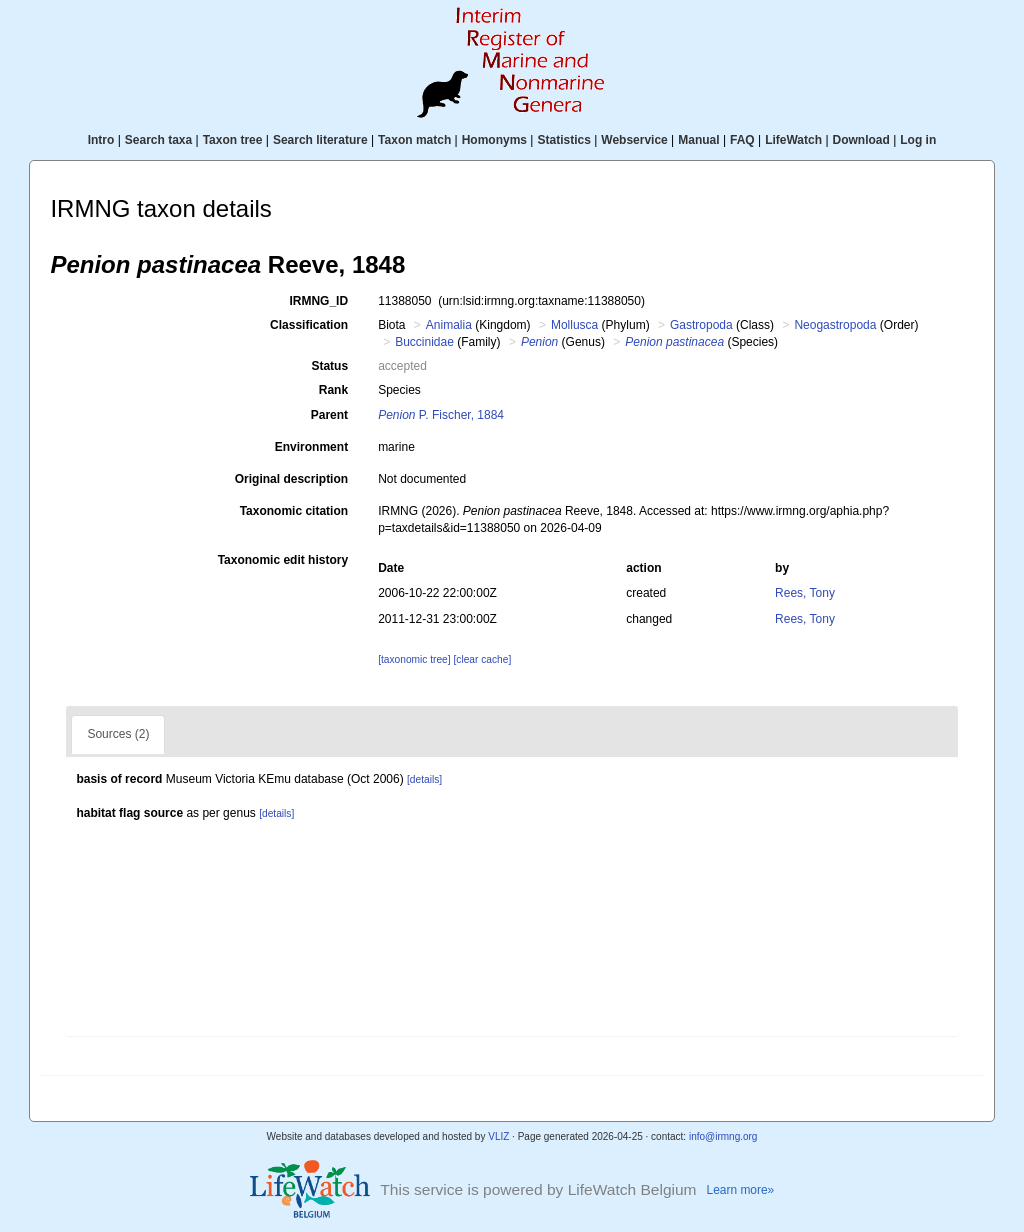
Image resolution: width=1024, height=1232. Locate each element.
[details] (424, 779)
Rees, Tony (805, 593)
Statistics (563, 140)
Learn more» (741, 1190)
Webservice (634, 140)
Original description (291, 479)
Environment (311, 447)
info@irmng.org (723, 1136)
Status (329, 366)
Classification (309, 325)
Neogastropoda (835, 325)
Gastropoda (701, 325)
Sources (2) (118, 734)
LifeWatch (793, 140)
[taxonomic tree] (414, 659)
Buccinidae (424, 342)
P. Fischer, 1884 (441, 415)
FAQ (742, 140)
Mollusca (574, 325)
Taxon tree (233, 140)
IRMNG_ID (318, 301)
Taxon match (414, 140)
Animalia (449, 325)
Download (861, 140)
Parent (329, 415)
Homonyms (494, 140)
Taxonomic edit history (283, 560)
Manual (698, 140)
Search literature (320, 140)
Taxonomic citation (294, 511)
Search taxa (158, 140)
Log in (918, 140)
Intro (101, 140)
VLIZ (498, 1136)
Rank (333, 390)
